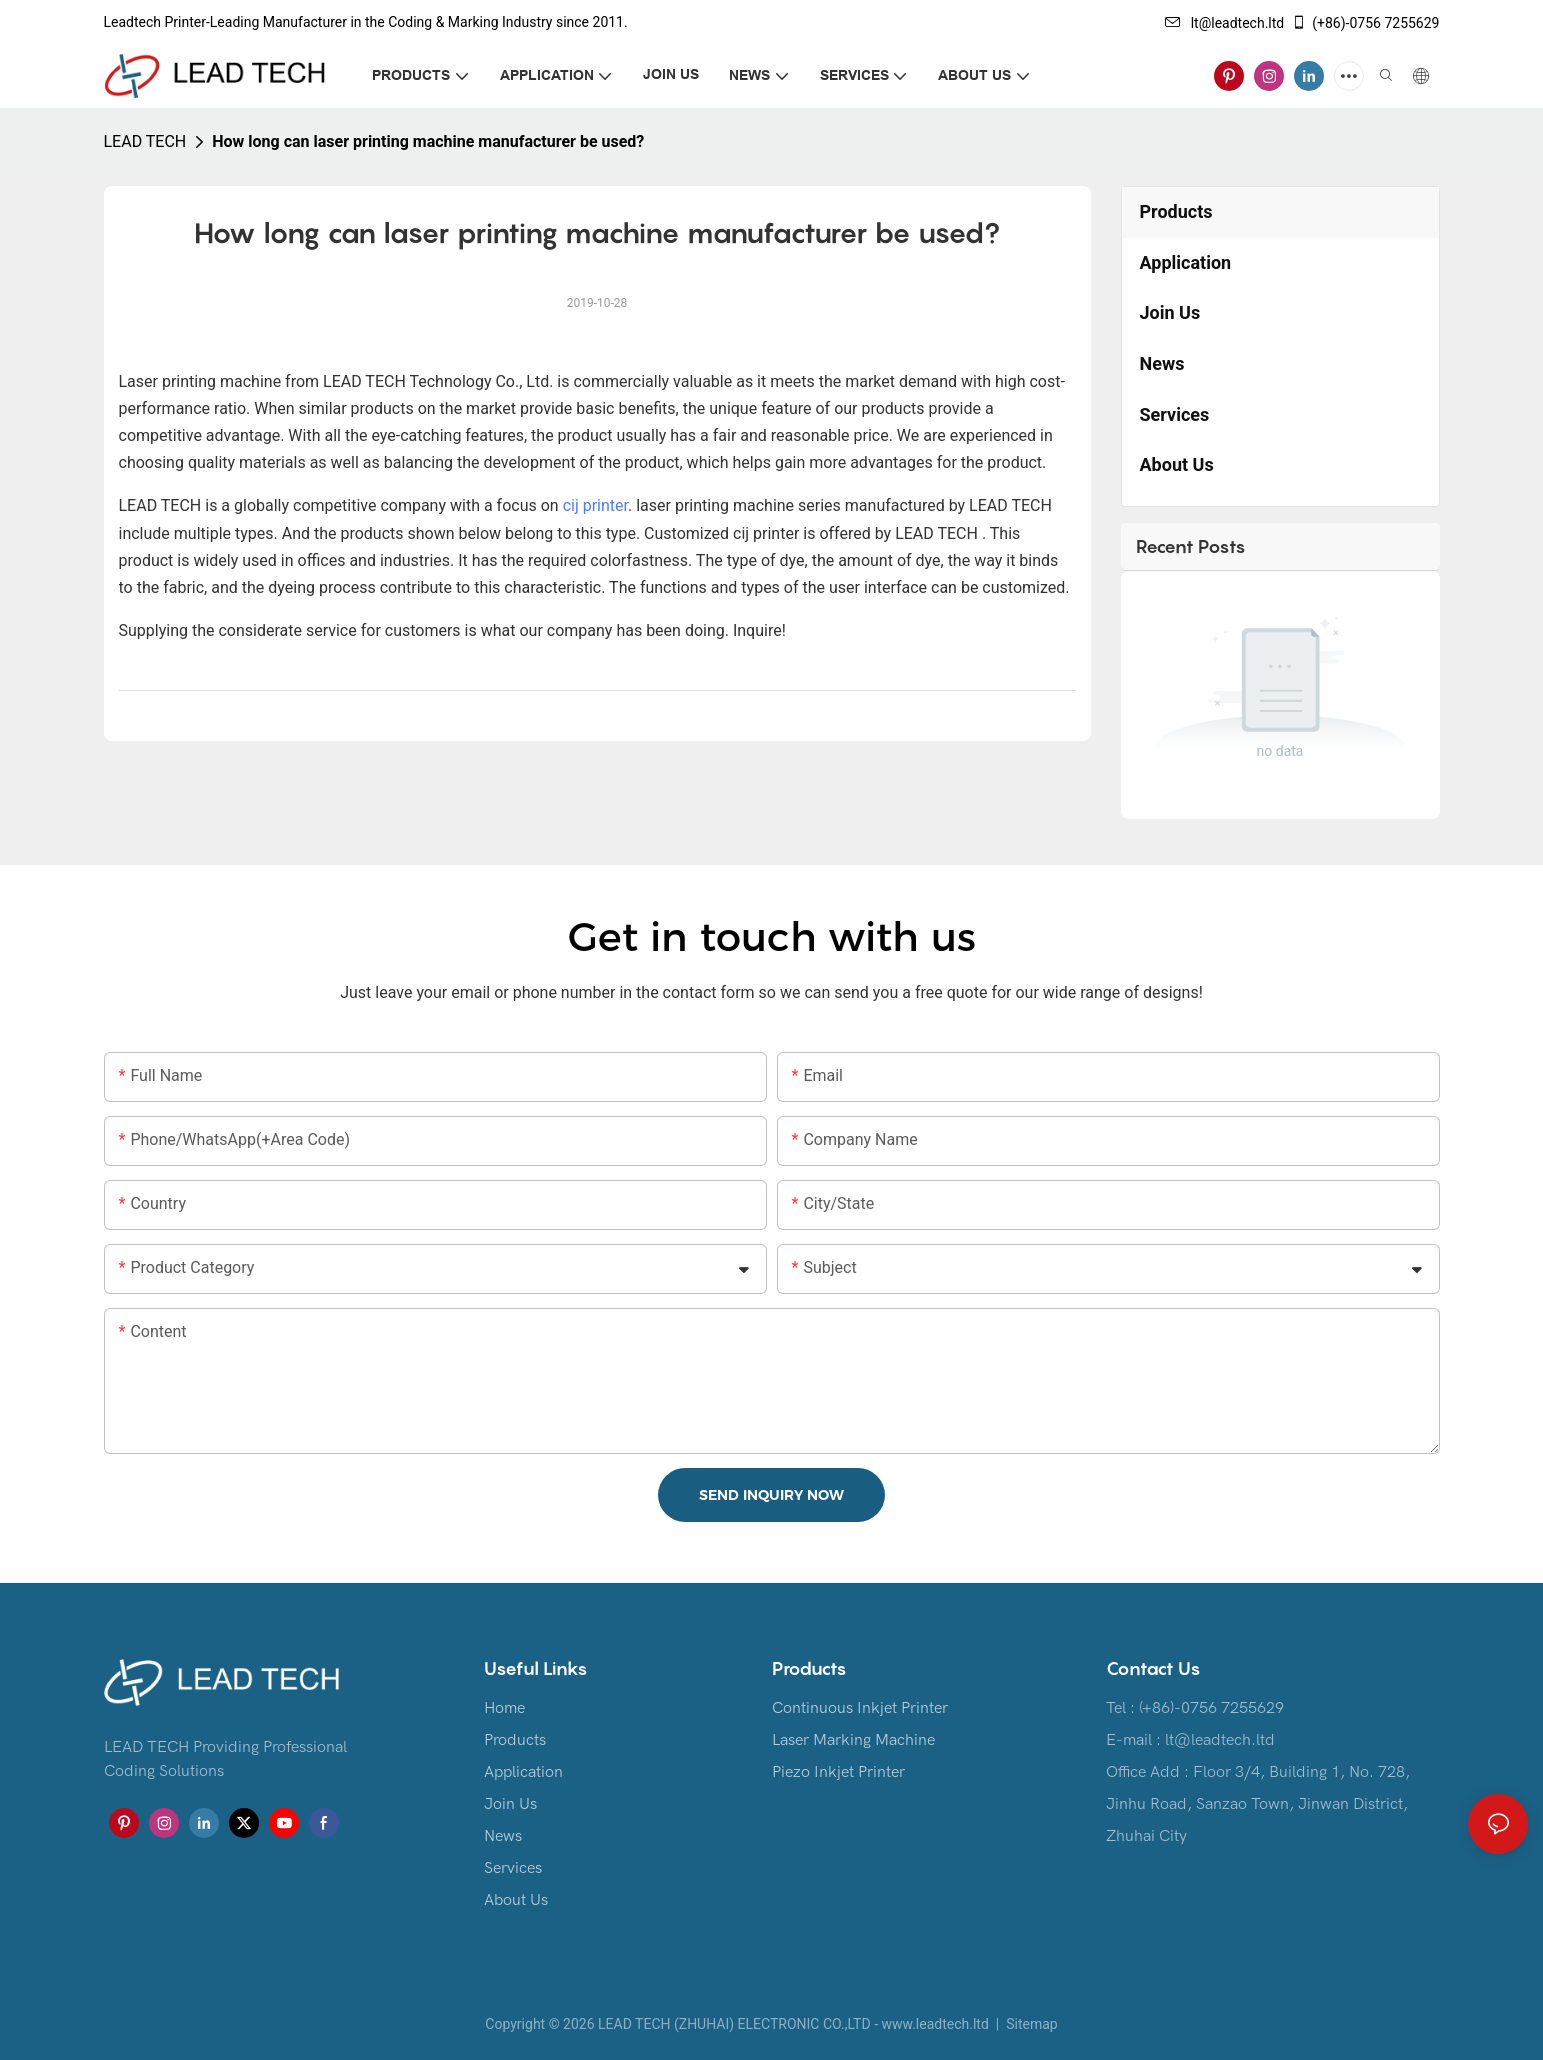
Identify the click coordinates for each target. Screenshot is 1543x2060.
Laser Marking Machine (853, 1740)
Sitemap (1030, 2024)
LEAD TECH (145, 141)
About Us (516, 1900)
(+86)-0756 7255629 (1365, 23)
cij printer (595, 505)
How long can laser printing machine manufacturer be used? (428, 141)
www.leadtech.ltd (934, 2024)
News (503, 1836)
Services (513, 1868)
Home (504, 1708)
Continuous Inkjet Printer (860, 1708)
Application (523, 1772)
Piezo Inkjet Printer (838, 1772)
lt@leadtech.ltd (1225, 23)
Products (515, 1740)
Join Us (510, 1804)
